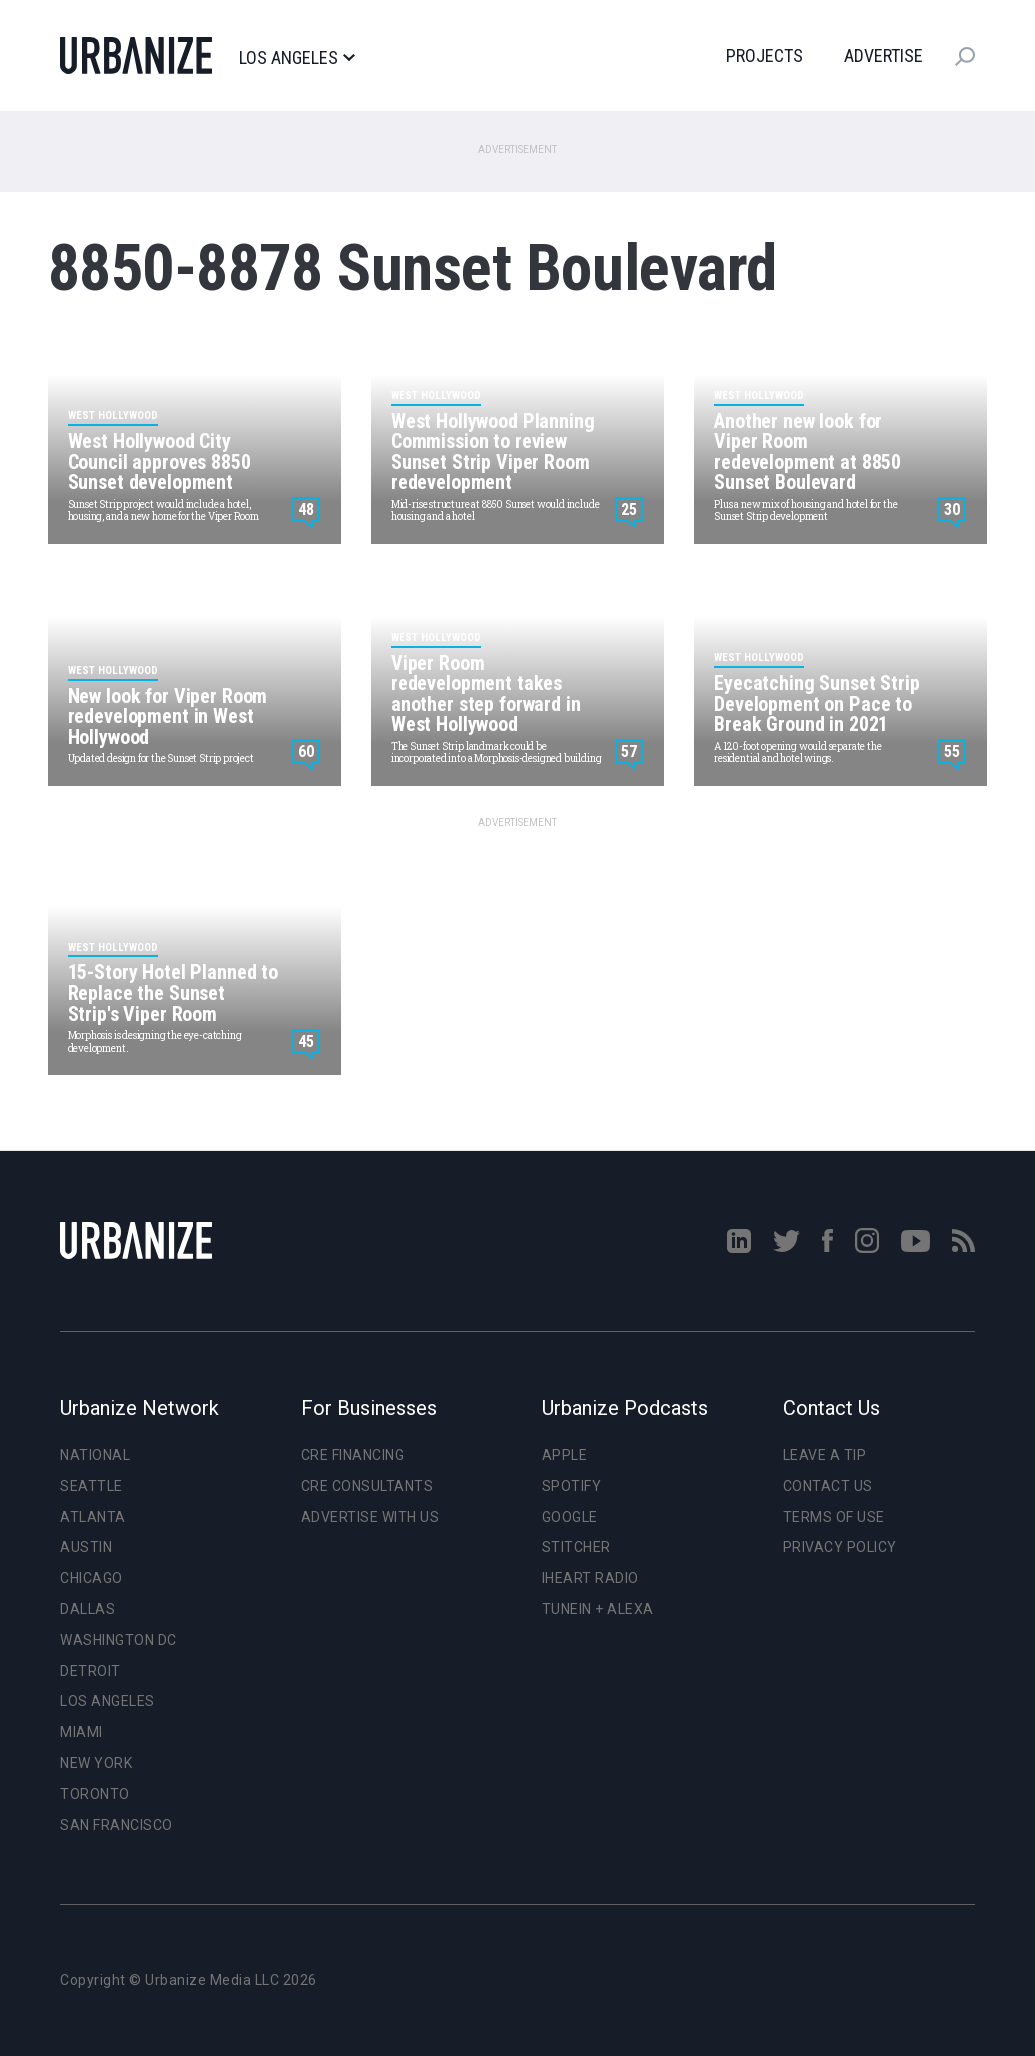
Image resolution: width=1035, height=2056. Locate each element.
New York (96, 1763)
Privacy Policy (840, 1547)
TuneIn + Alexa (598, 1609)
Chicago (91, 1578)
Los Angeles (296, 58)
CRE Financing (353, 1455)
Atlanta (93, 1517)
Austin (86, 1547)
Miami (81, 1732)
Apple (565, 1455)
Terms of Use (834, 1517)
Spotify (572, 1486)
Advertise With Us (370, 1517)
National (95, 1455)
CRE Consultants (367, 1486)
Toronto (95, 1794)
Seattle (91, 1486)
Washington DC (118, 1640)
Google (570, 1517)
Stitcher (576, 1547)
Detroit (90, 1671)
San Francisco (116, 1825)
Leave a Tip (825, 1455)
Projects (764, 55)
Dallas (87, 1609)
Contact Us (828, 1486)
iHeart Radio (590, 1578)
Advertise (883, 55)
